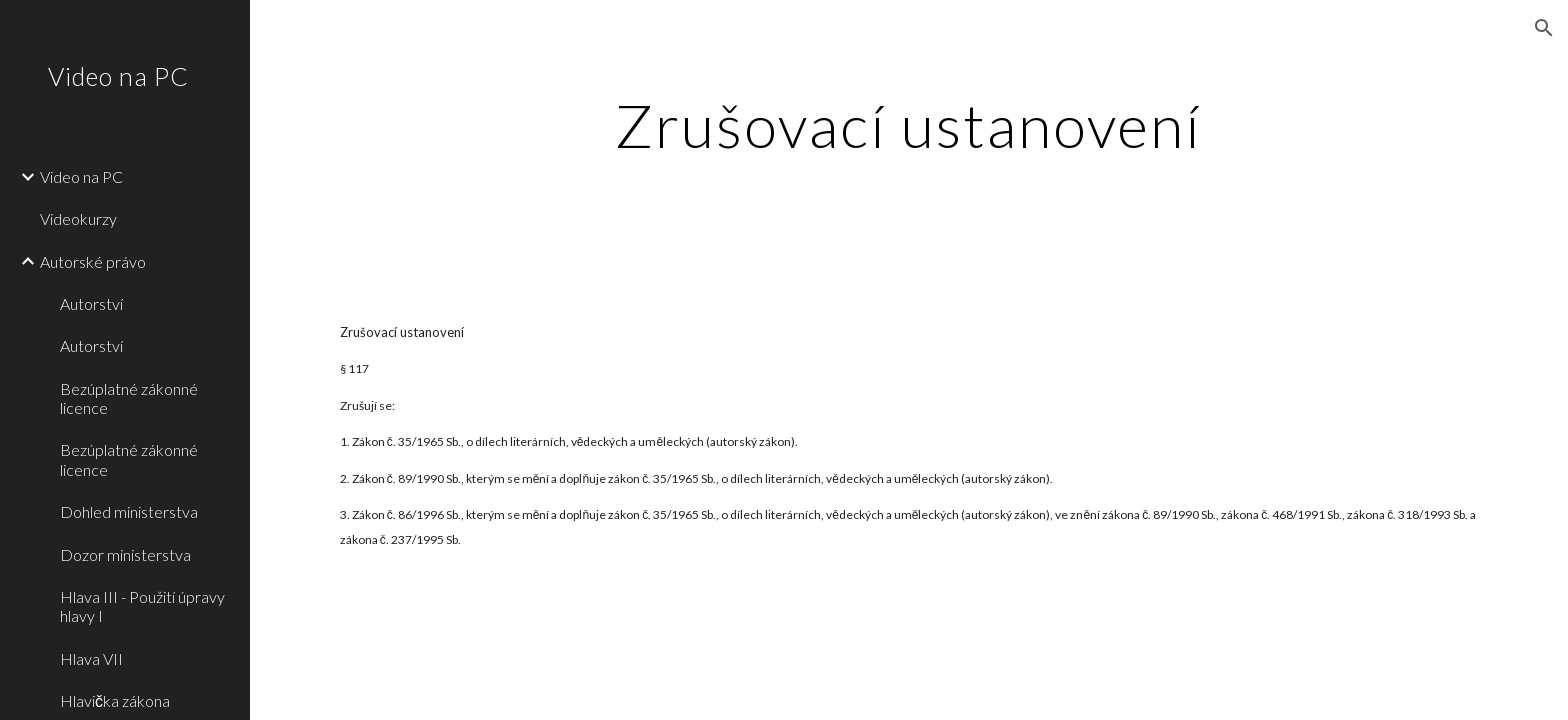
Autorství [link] (91, 303)
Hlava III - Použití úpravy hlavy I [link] (142, 606)
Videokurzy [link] (78, 218)
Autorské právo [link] (93, 261)
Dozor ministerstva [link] (125, 554)
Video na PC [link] (81, 176)
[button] (1544, 28)
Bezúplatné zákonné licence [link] (129, 398)
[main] (909, 125)
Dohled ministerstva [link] (129, 511)
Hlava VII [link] (91, 658)
